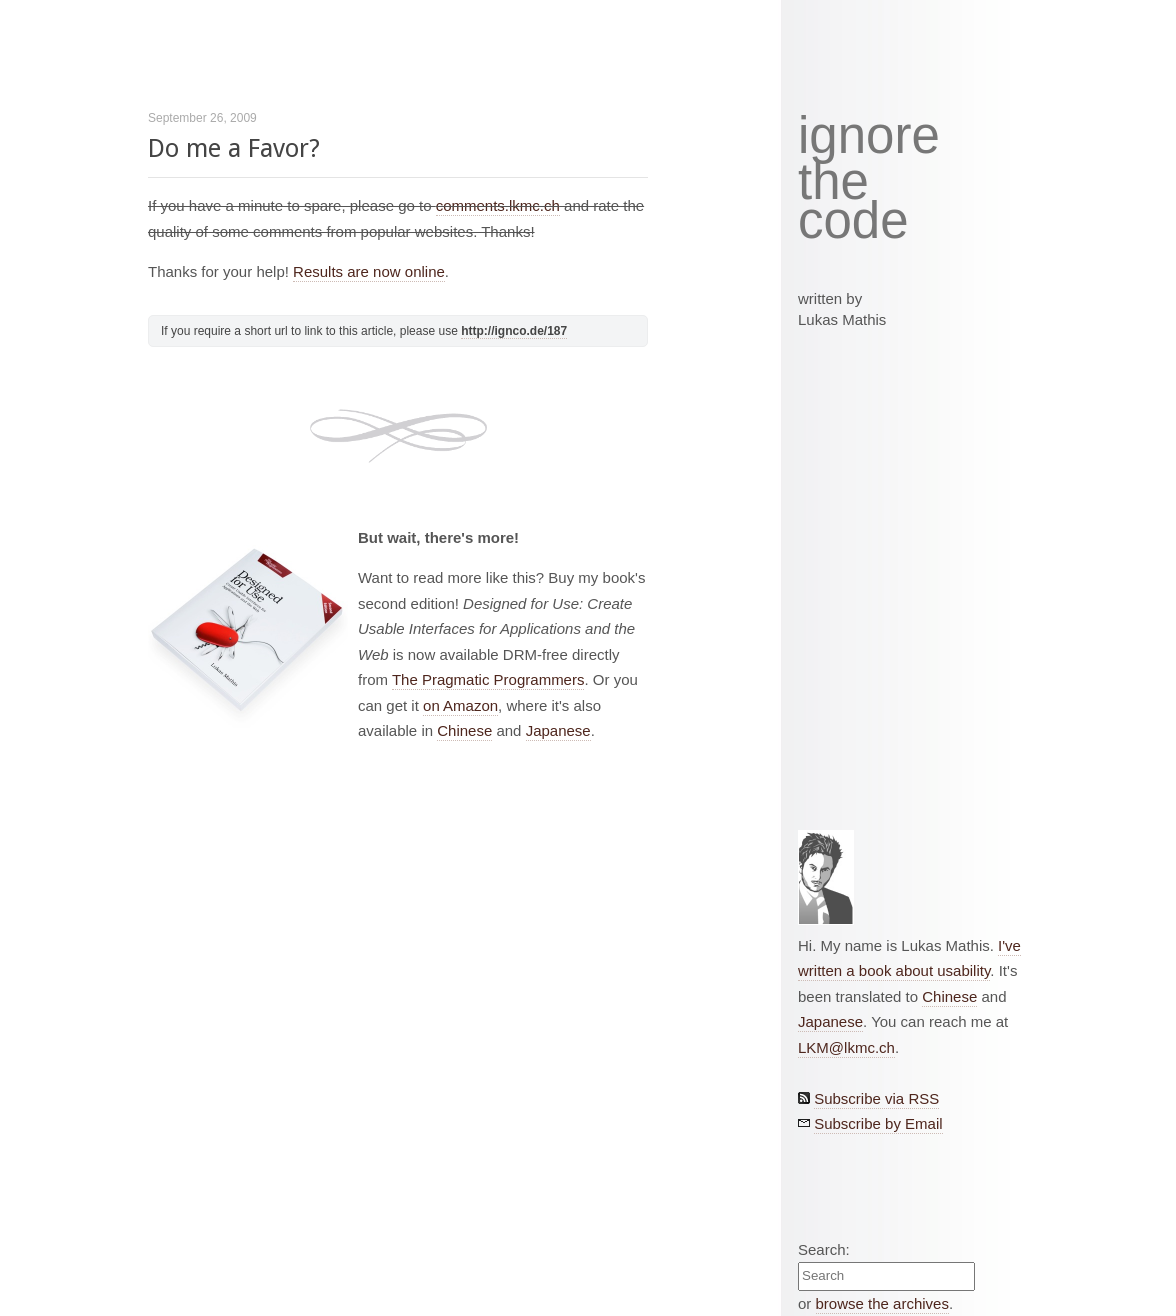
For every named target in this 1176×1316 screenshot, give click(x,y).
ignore (869, 136)
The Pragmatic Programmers (488, 679)
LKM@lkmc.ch (846, 1047)
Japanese (558, 730)
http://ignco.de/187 (514, 331)
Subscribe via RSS (876, 1098)
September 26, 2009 (202, 118)
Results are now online (369, 271)
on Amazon (460, 705)
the (833, 182)
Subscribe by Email (878, 1123)
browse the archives (882, 1303)
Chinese (464, 730)
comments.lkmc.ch (498, 205)
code (853, 221)
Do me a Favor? (234, 148)
